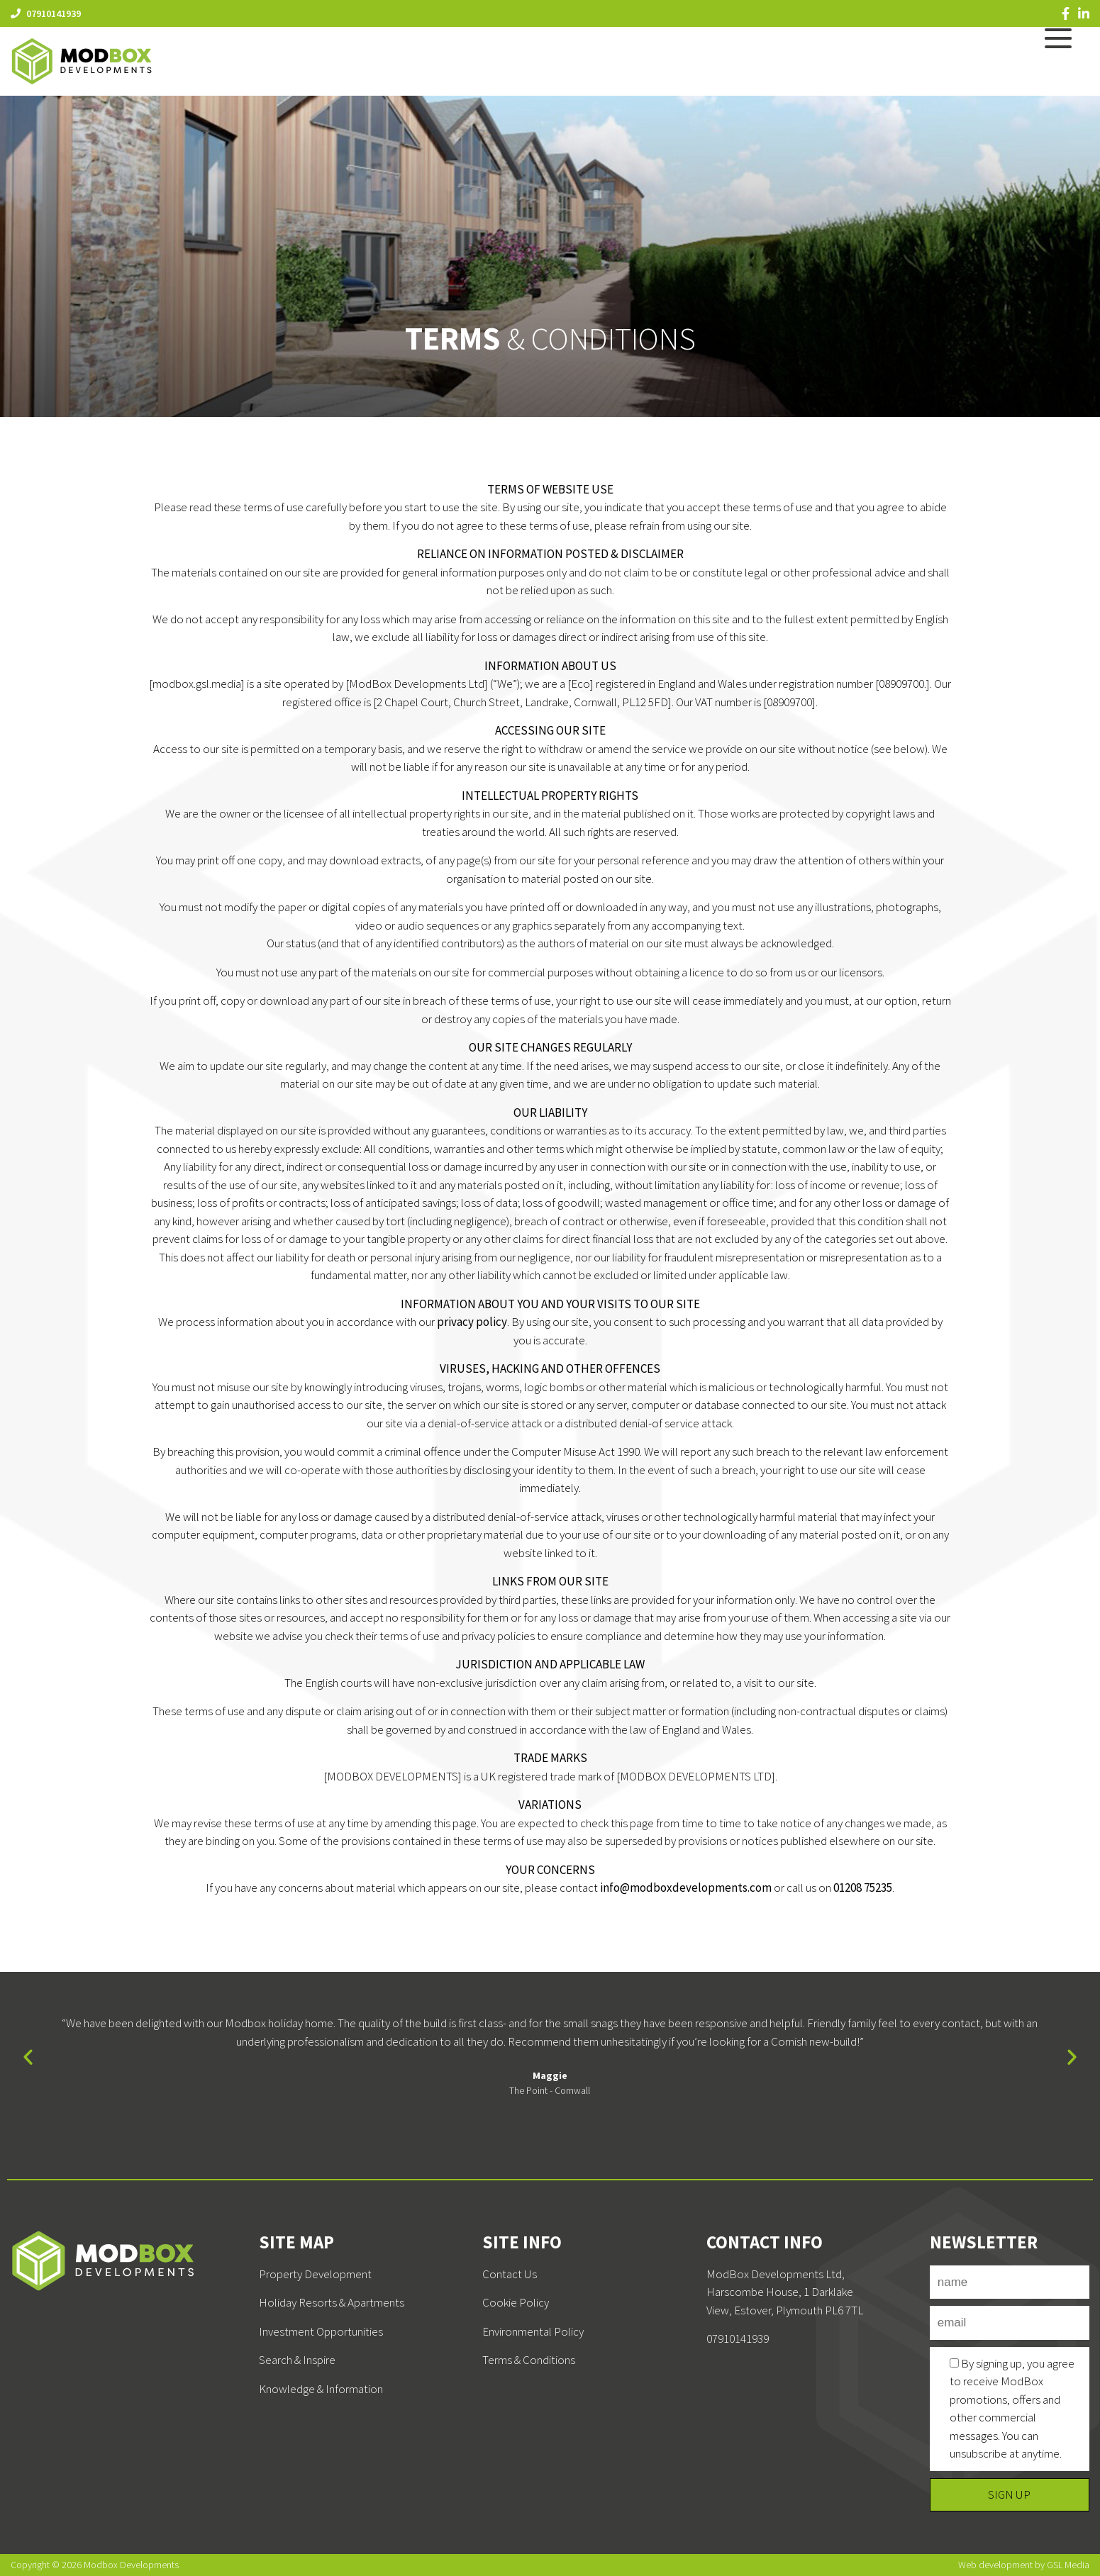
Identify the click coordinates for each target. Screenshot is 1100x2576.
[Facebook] (1066, 13)
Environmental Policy (533, 2331)
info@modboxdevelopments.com (686, 1887)
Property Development (315, 2274)
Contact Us (509, 2274)
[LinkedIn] (1083, 13)
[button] (28, 2056)
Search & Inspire (297, 2360)
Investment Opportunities (321, 2331)
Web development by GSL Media (1023, 2564)
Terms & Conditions (528, 2360)
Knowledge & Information (321, 2389)
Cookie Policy (515, 2302)
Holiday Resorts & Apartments (331, 2302)
